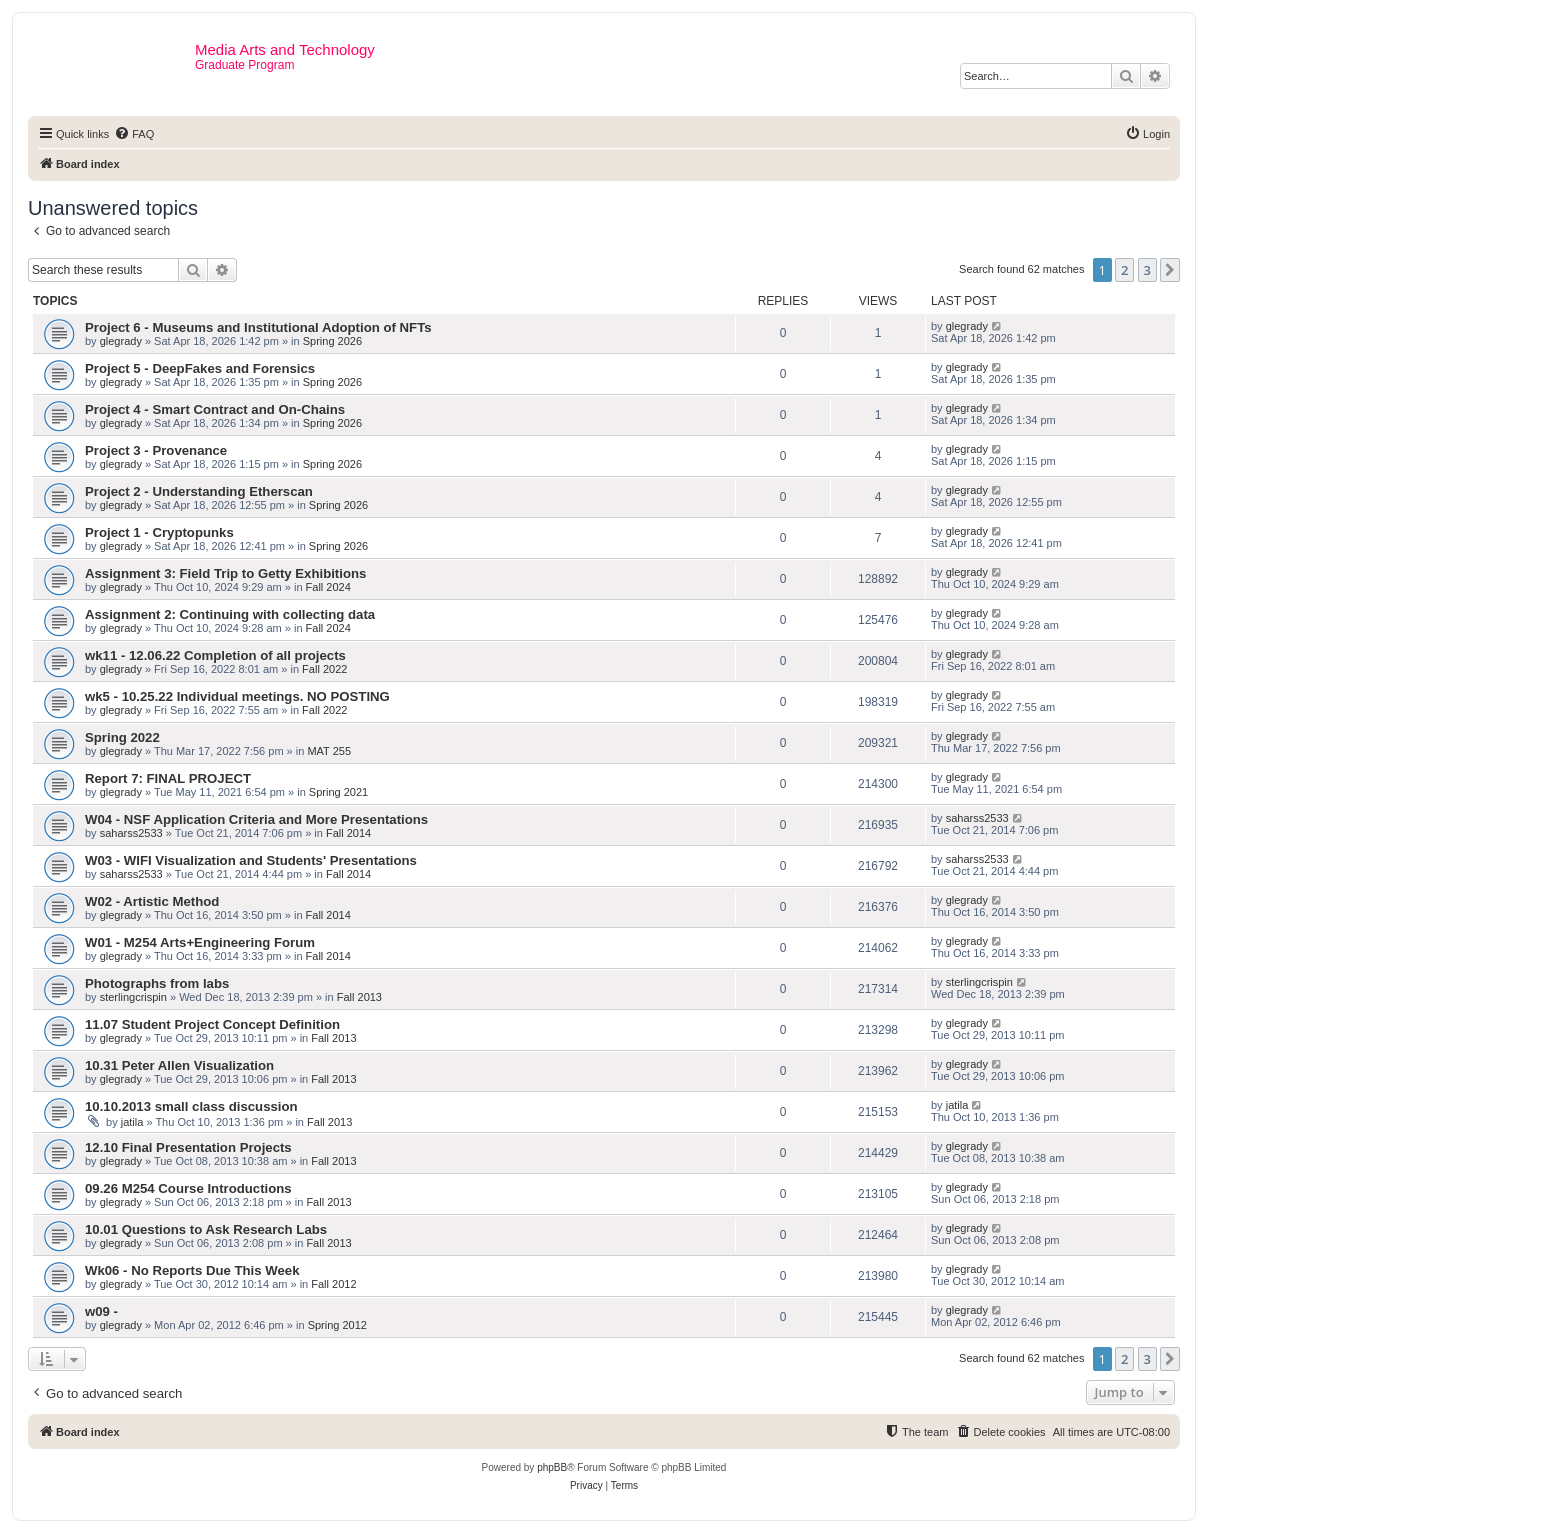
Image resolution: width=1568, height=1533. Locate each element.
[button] (1170, 270)
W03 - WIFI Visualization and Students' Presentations (251, 860)
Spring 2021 (338, 792)
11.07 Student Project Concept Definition (212, 1024)
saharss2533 (131, 833)
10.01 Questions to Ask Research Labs (206, 1229)
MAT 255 (329, 751)
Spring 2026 (332, 341)
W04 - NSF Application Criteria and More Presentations (256, 819)
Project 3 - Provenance (156, 450)
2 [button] (1124, 270)
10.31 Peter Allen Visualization (179, 1065)
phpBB (552, 1467)
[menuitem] (134, 134)
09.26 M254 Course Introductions (188, 1188)
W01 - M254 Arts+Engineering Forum (200, 942)
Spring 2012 (337, 1325)
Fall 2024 (328, 587)
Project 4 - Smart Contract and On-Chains (215, 409)
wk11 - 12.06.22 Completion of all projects (215, 655)
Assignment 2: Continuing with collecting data (230, 614)
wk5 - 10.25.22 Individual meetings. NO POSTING (237, 696)
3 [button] (1147, 270)
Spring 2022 (122, 737)
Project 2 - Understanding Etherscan (199, 491)
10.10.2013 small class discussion (191, 1106)
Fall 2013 (359, 997)
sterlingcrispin (133, 997)
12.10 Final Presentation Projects (188, 1147)
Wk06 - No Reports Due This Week (192, 1270)
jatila (132, 1122)
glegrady (121, 341)
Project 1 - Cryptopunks (159, 532)
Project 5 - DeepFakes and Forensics (200, 368)
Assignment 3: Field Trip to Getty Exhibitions (225, 573)
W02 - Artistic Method (152, 901)
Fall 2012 (333, 1284)
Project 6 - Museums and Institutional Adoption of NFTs (258, 327)
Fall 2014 (348, 833)
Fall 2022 (324, 669)
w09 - (101, 1311)
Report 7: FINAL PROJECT (168, 778)
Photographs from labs (157, 983)
